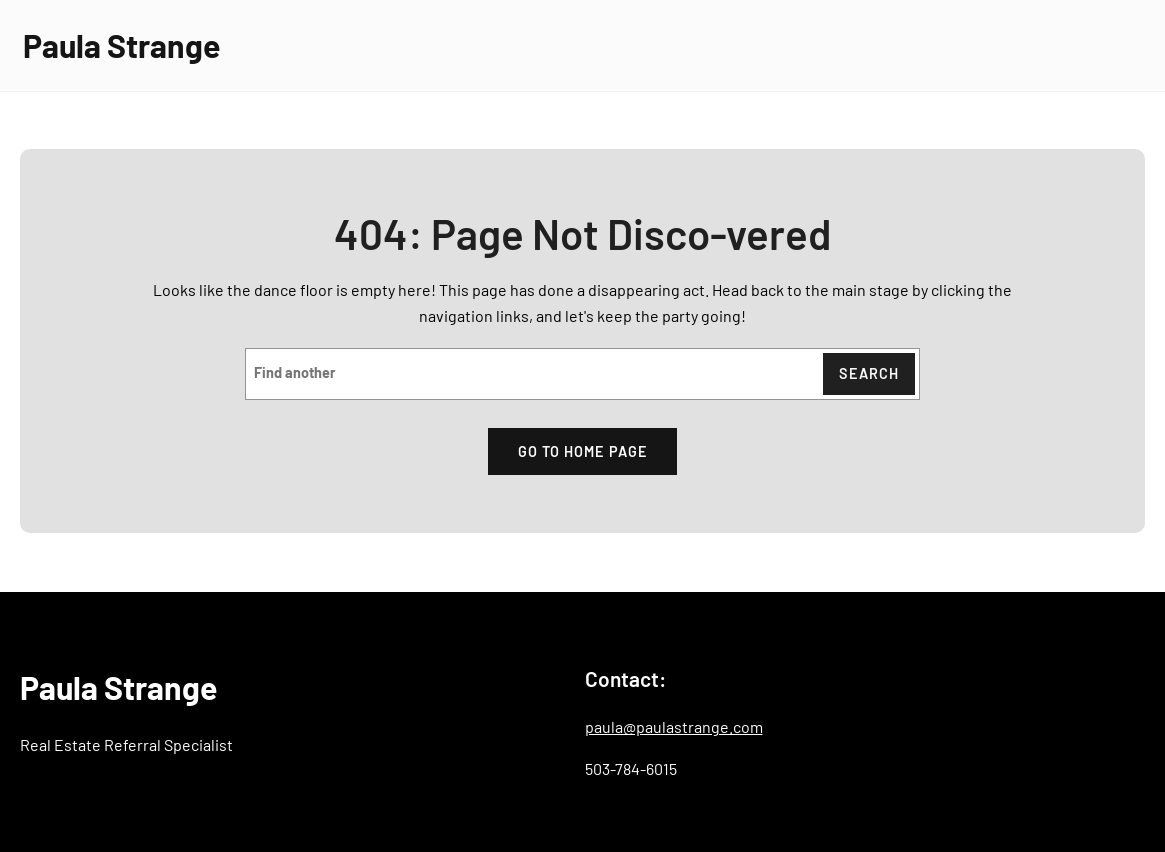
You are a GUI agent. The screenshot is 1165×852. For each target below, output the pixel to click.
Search (869, 373)
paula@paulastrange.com (674, 726)
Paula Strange (121, 45)
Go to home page (583, 451)
